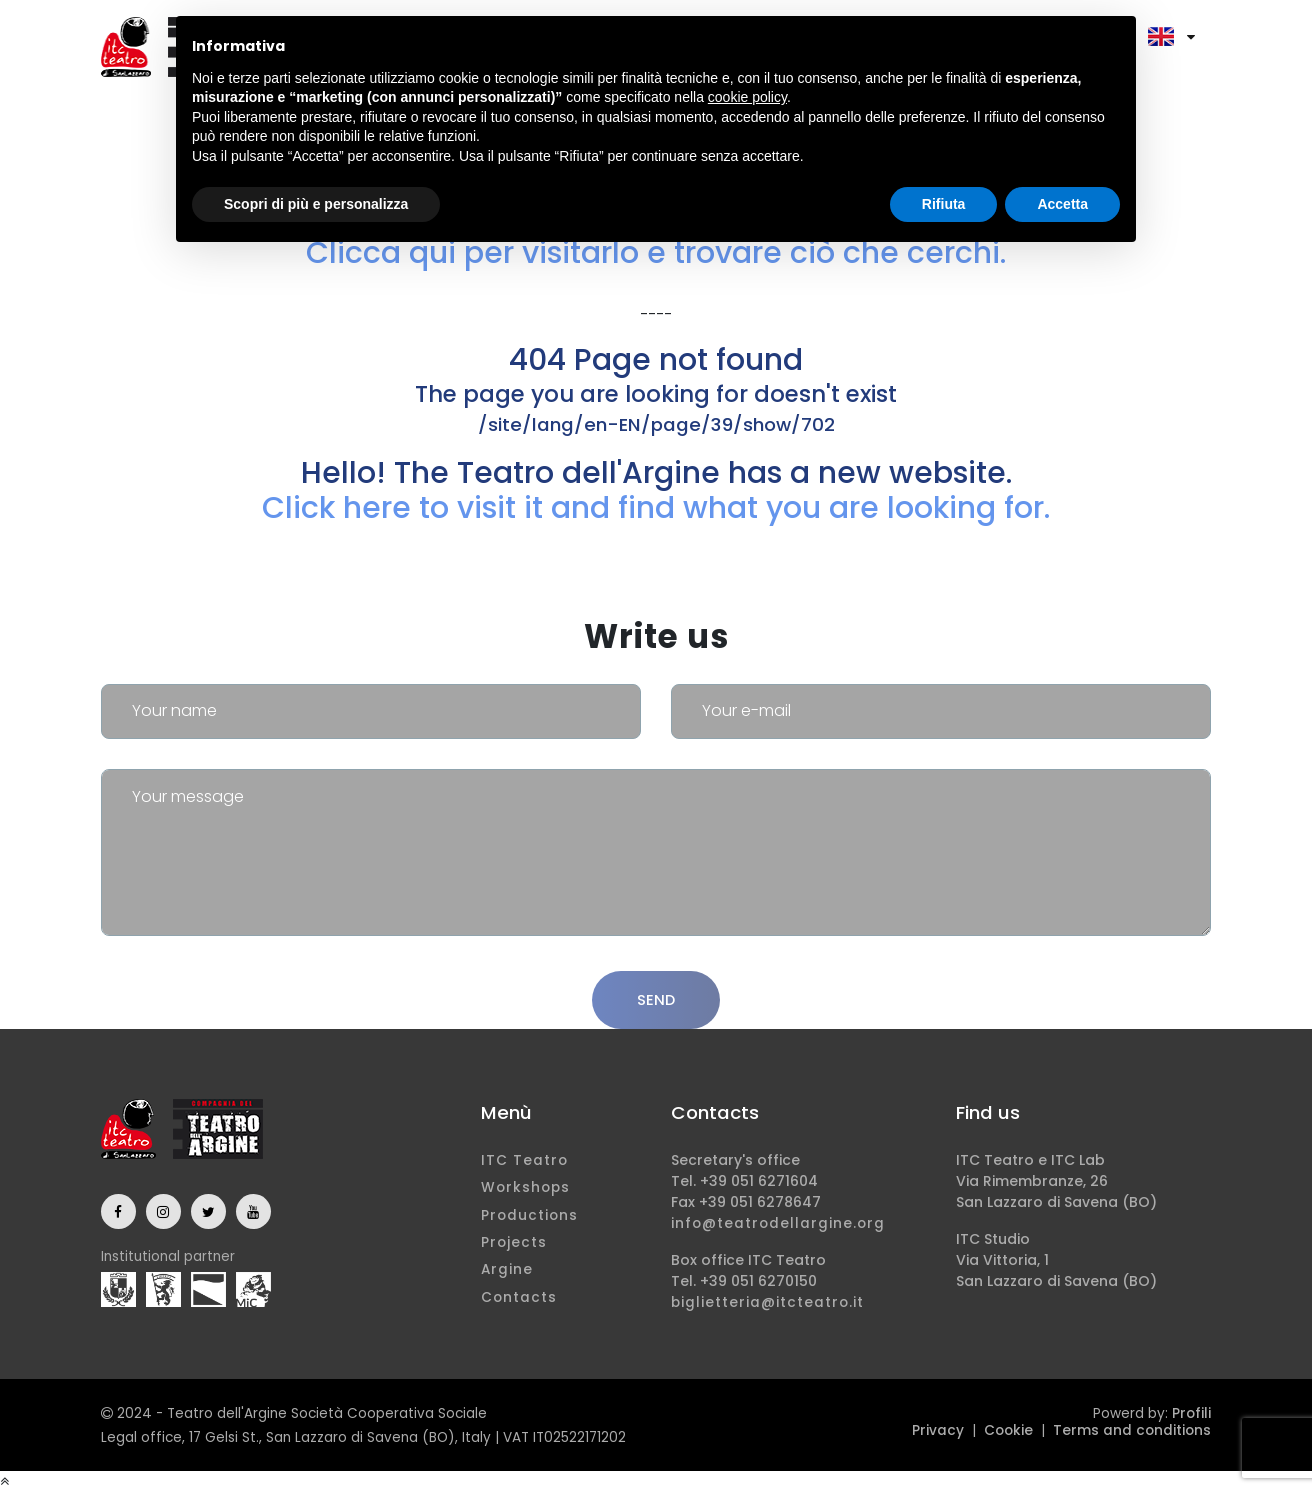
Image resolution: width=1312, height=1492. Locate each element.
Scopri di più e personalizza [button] (316, 204)
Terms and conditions (1132, 1430)
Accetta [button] (1062, 204)
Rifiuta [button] (944, 204)
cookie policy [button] (747, 97)
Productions (529, 1215)
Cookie (1008, 1430)
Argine (507, 1269)
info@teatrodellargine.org (778, 1223)
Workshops (525, 1187)
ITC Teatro (524, 1160)
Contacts (519, 1297)
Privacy (938, 1430)
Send (656, 999)
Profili (1191, 1413)
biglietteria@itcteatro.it (767, 1302)
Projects (514, 1242)
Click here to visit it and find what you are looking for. (656, 507)
